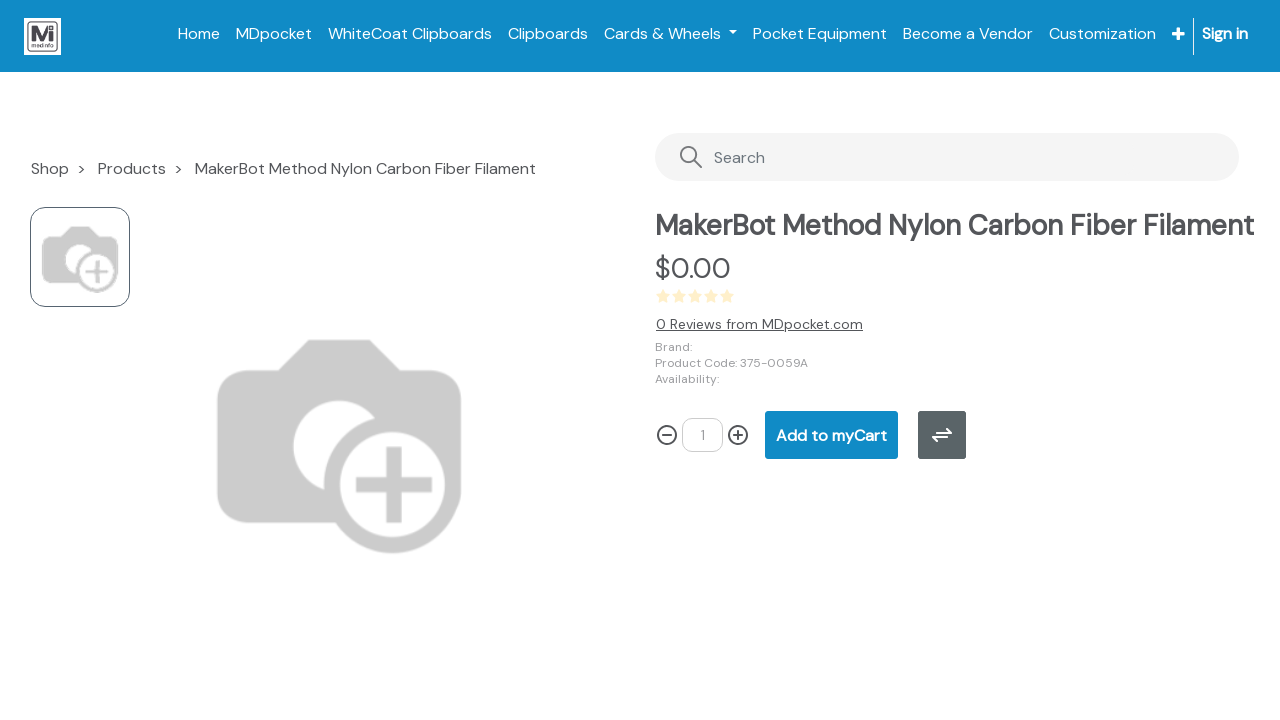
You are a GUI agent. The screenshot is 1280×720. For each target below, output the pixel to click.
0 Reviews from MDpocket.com (759, 324)
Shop (50, 168)
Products (132, 168)
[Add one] (738, 435)
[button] (1178, 34)
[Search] (906, 157)
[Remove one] (667, 435)
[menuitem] (199, 34)
